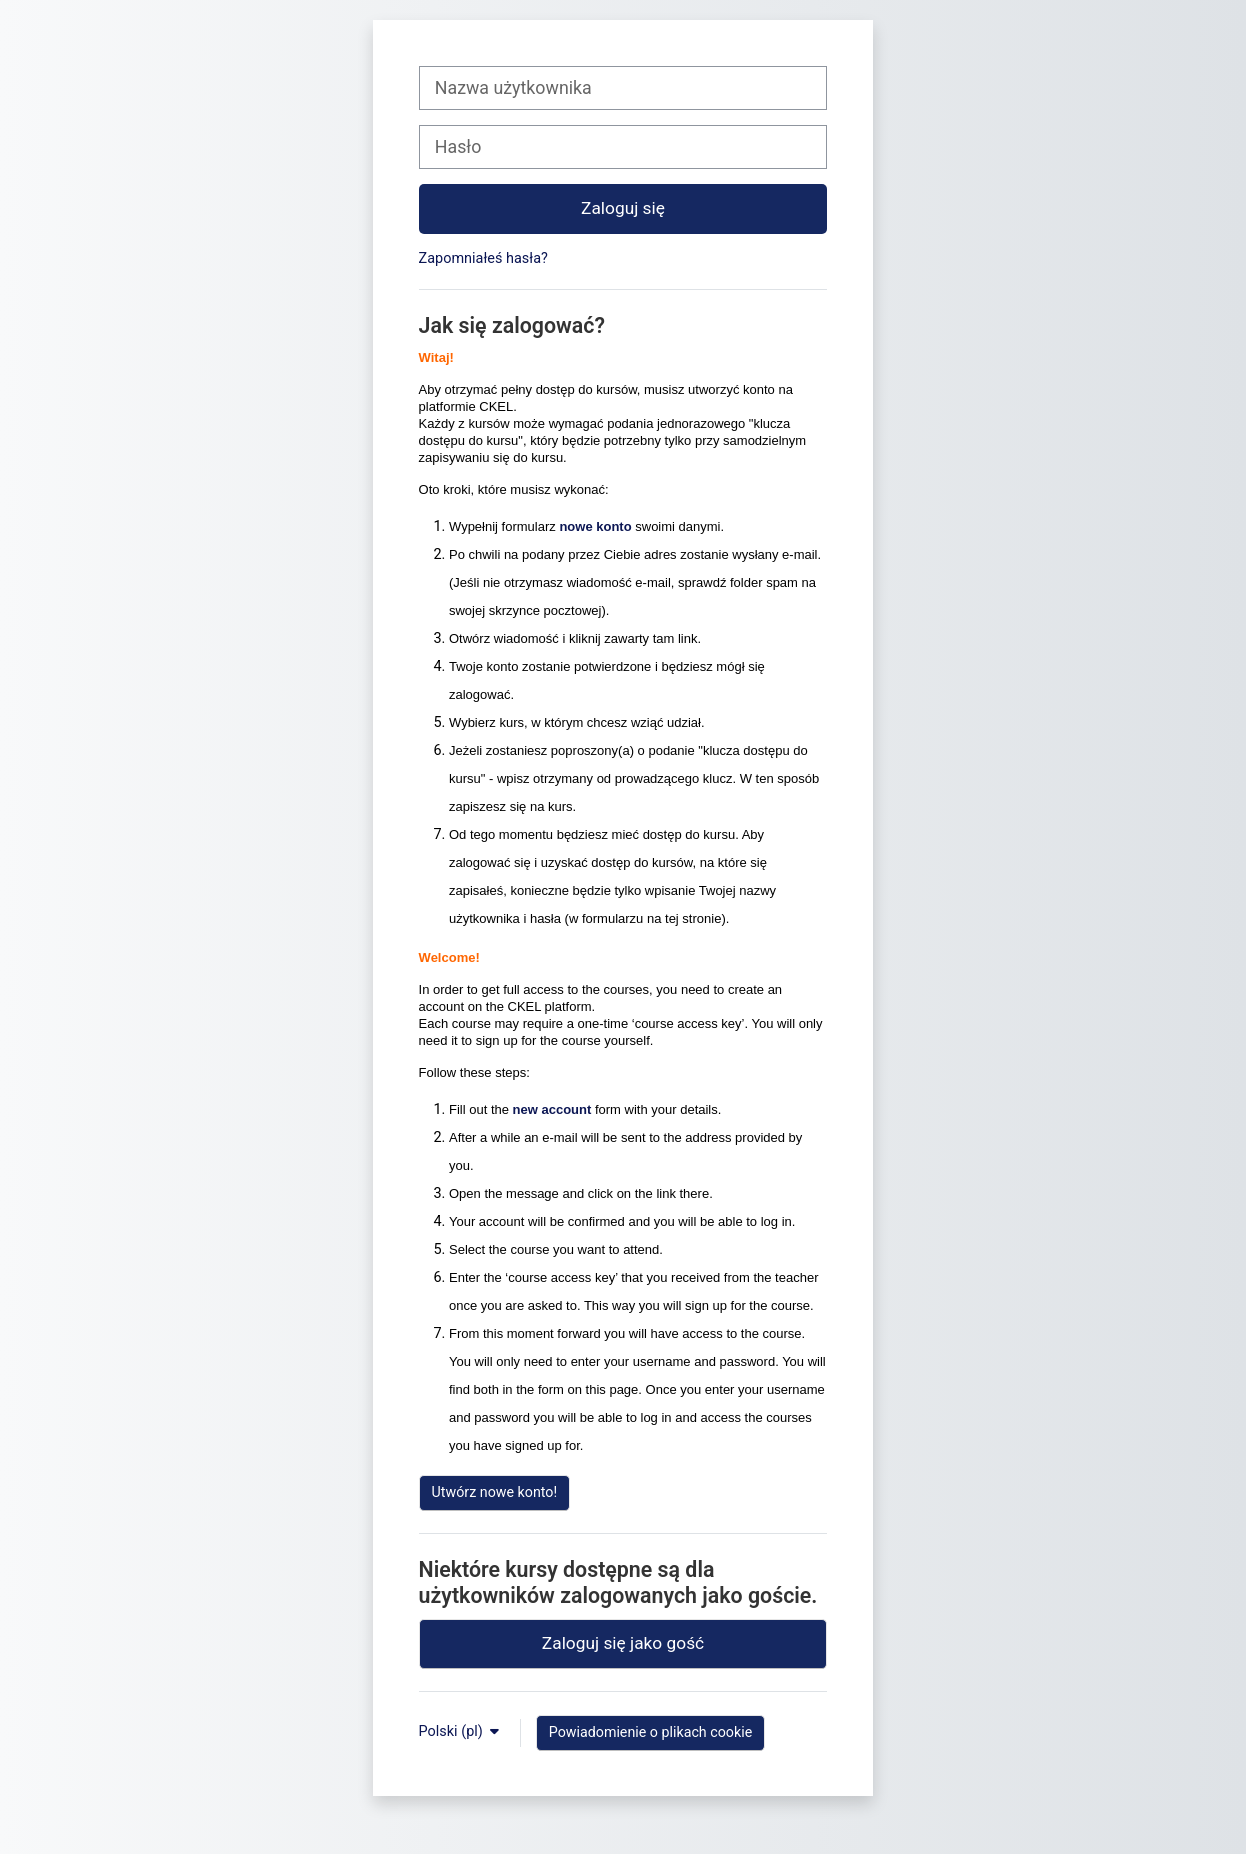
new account (552, 1109)
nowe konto (595, 526)
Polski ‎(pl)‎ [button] (453, 1731)
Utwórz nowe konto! (495, 1492)
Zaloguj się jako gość (623, 1643)
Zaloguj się (623, 208)
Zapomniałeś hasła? (483, 258)
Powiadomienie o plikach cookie (650, 1732)
